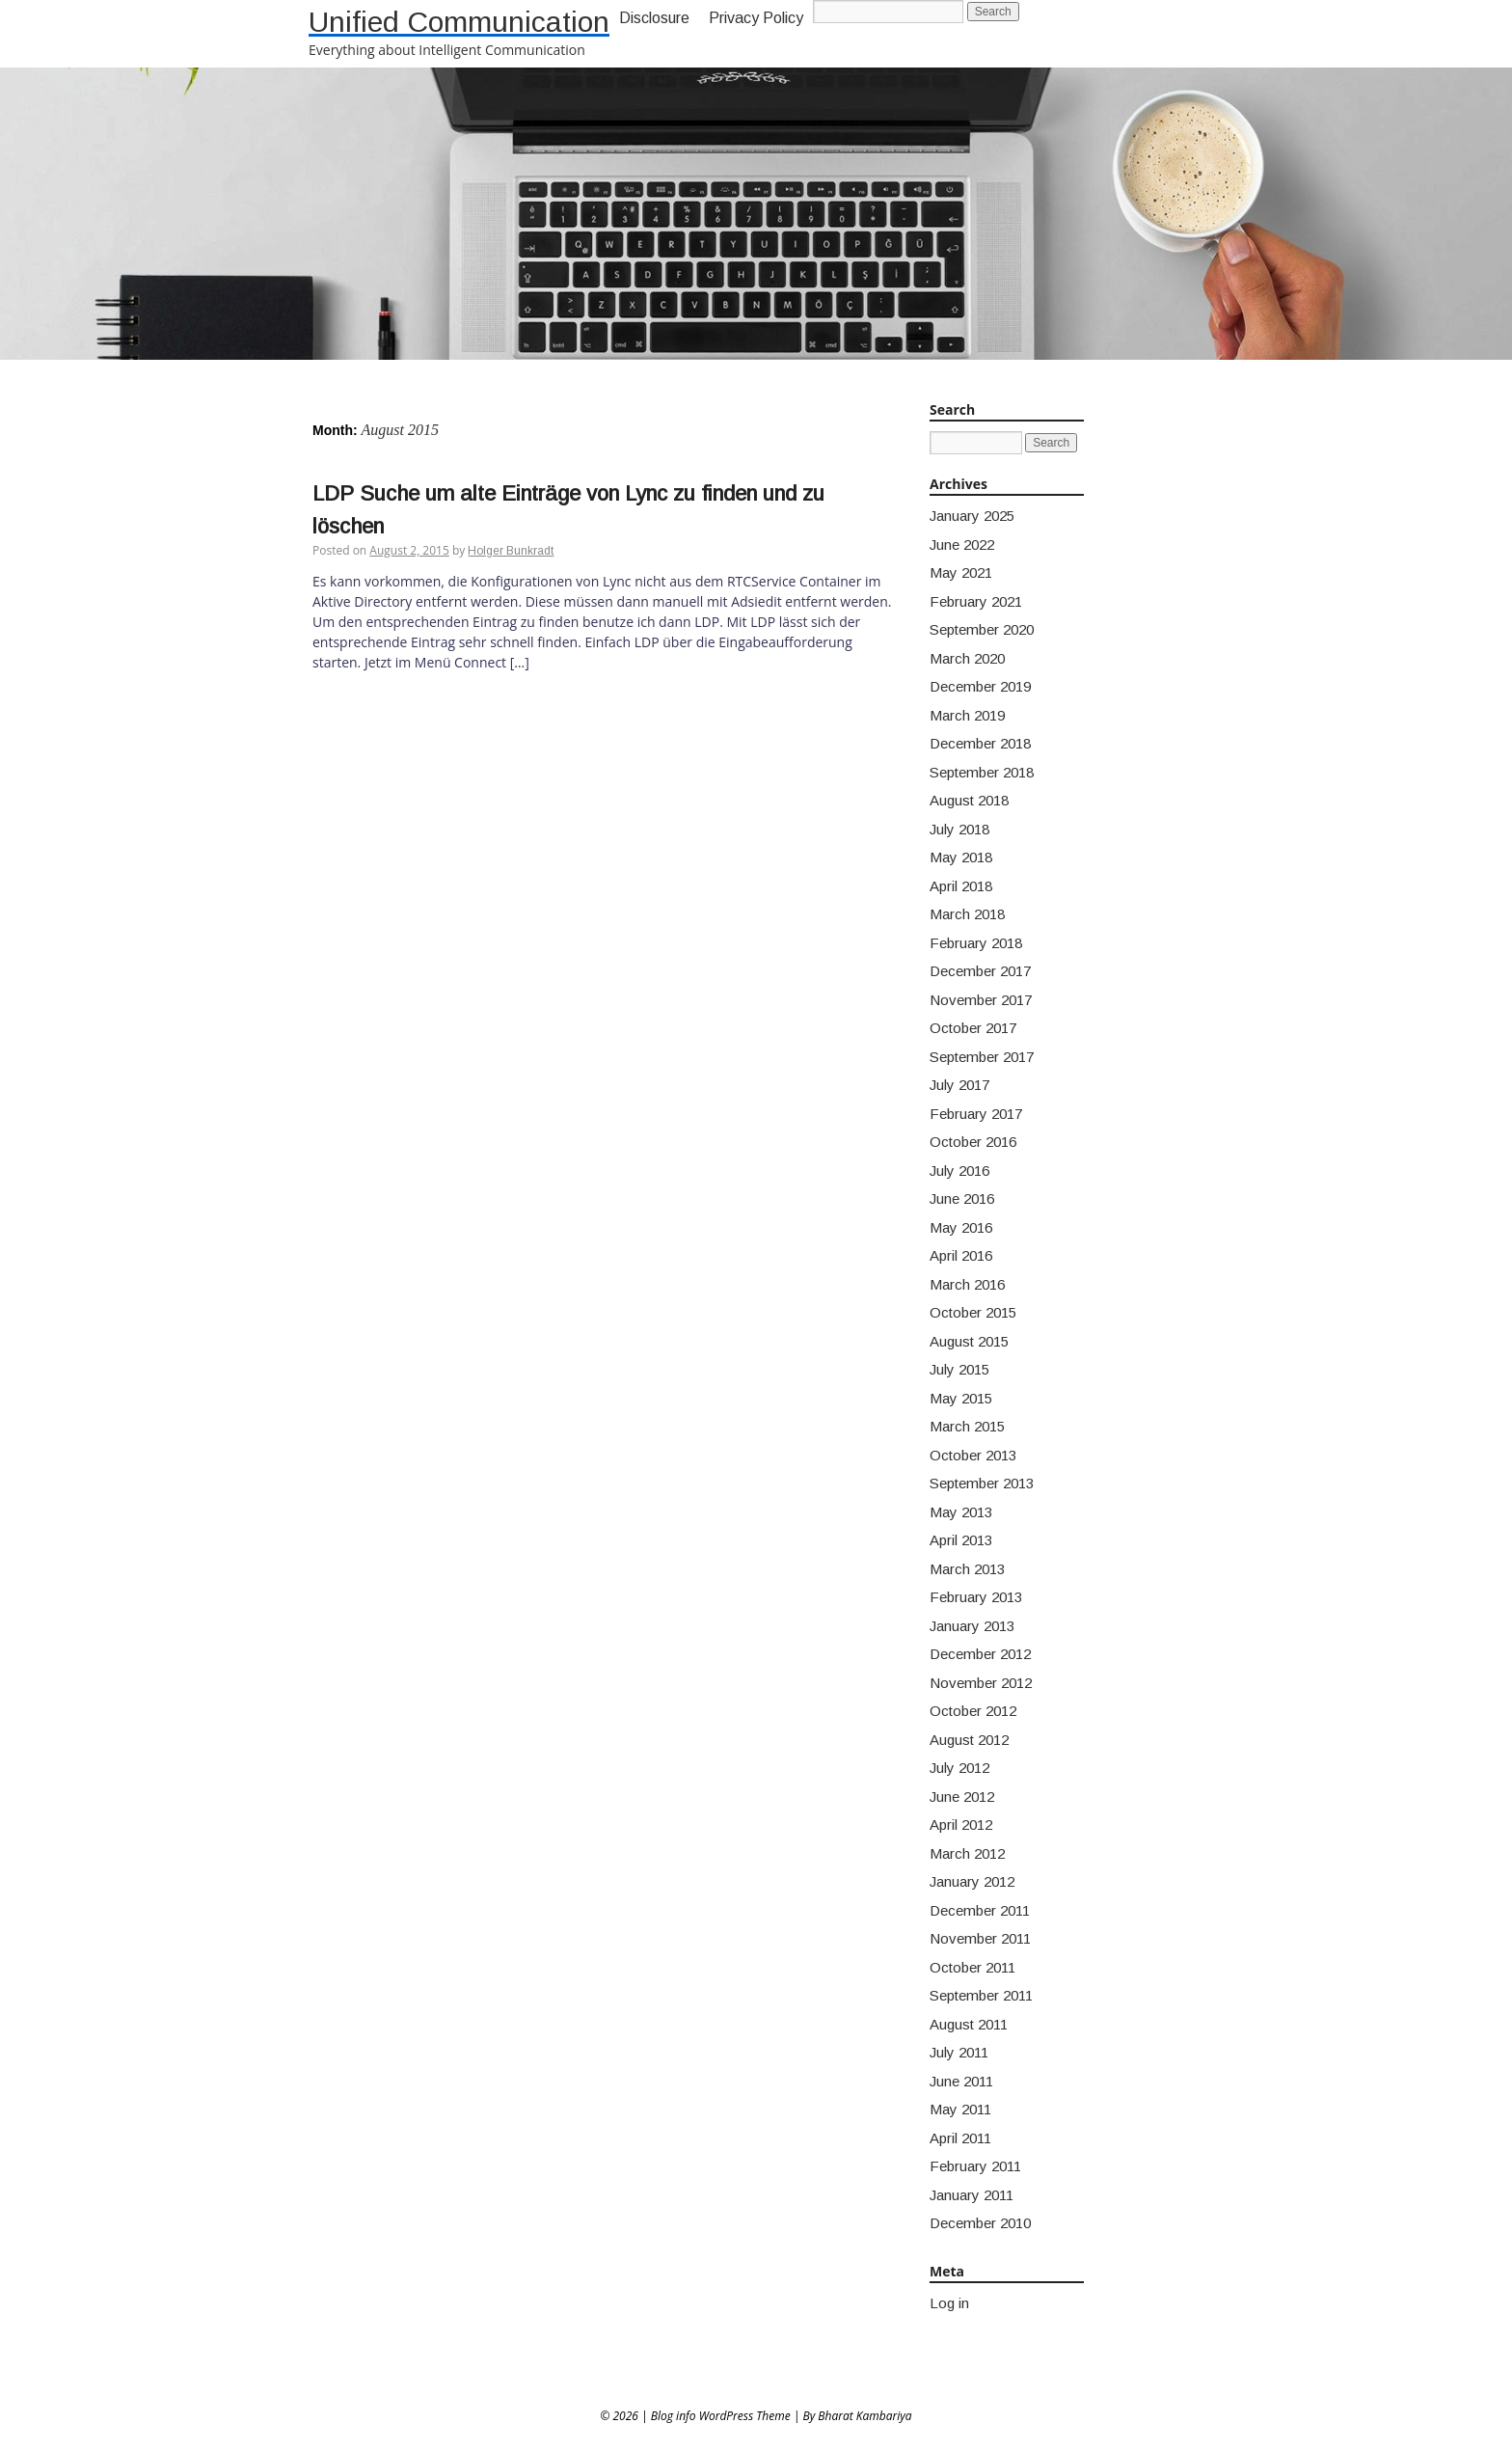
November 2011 (980, 1938)
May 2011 (960, 2109)
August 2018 (969, 800)
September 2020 (982, 629)
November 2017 (981, 1000)
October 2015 (973, 1312)
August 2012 (969, 1739)
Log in (949, 2303)
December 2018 (980, 743)
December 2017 (980, 971)
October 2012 (973, 1710)
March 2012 (967, 1853)
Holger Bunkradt (511, 551)
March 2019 (967, 715)
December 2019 (980, 686)
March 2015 (967, 1426)
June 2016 (962, 1198)
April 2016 (961, 1255)
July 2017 (959, 1084)
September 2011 (981, 1995)
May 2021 (961, 572)
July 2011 (959, 2052)
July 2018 (959, 829)
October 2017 (973, 1028)
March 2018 (967, 914)
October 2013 (973, 1455)
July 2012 (959, 1767)
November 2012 (981, 1683)
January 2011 (971, 2195)
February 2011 (975, 2166)
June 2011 (961, 2081)
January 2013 (972, 1626)
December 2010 (980, 2223)
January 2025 (972, 515)
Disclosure (654, 18)
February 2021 (976, 601)
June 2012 (962, 1796)
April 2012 (961, 1824)
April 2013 (961, 1540)
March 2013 (967, 1569)
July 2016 (959, 1170)
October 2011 (972, 1967)
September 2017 (982, 1056)
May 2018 (961, 857)
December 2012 (980, 1654)
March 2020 (967, 658)
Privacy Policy (756, 18)
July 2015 (959, 1369)
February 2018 (976, 943)
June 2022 (962, 544)
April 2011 (960, 2138)
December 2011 (980, 1910)
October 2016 (973, 1141)
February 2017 (976, 1113)
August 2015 (969, 1341)
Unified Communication (459, 22)
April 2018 (961, 886)
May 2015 (961, 1398)
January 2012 (972, 1881)
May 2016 (961, 1227)
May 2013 (961, 1512)
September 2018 (982, 772)
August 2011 (969, 2024)
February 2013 (976, 1597)
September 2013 (982, 1483)
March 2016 (967, 1284)
